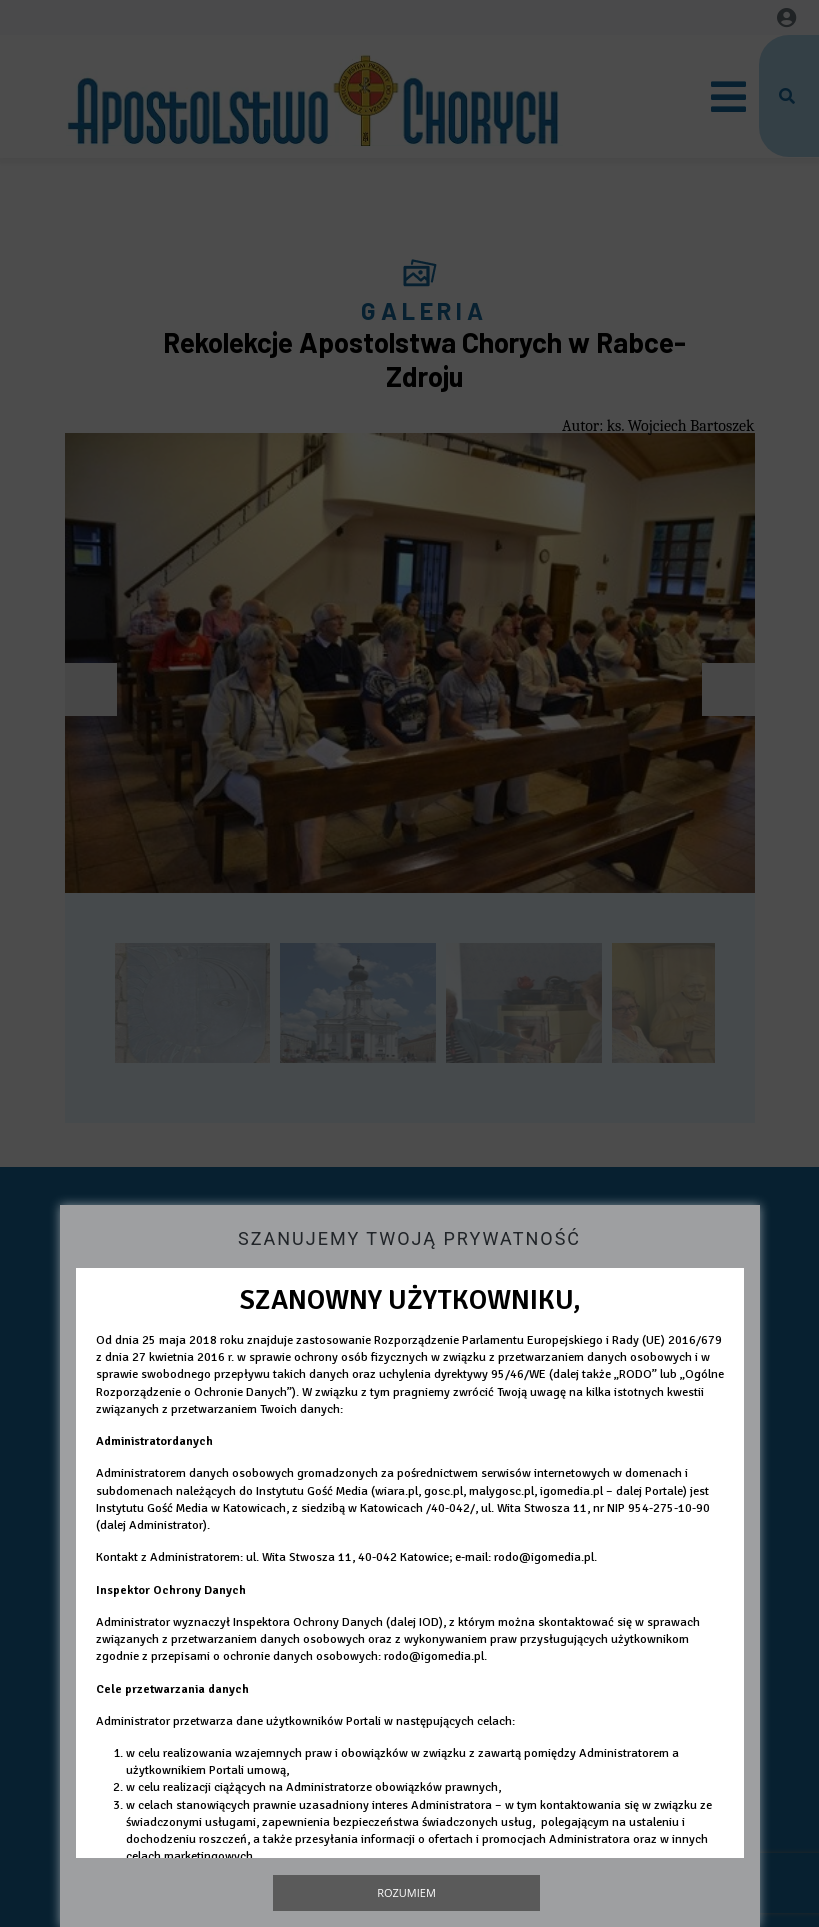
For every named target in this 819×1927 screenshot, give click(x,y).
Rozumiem (406, 1892)
